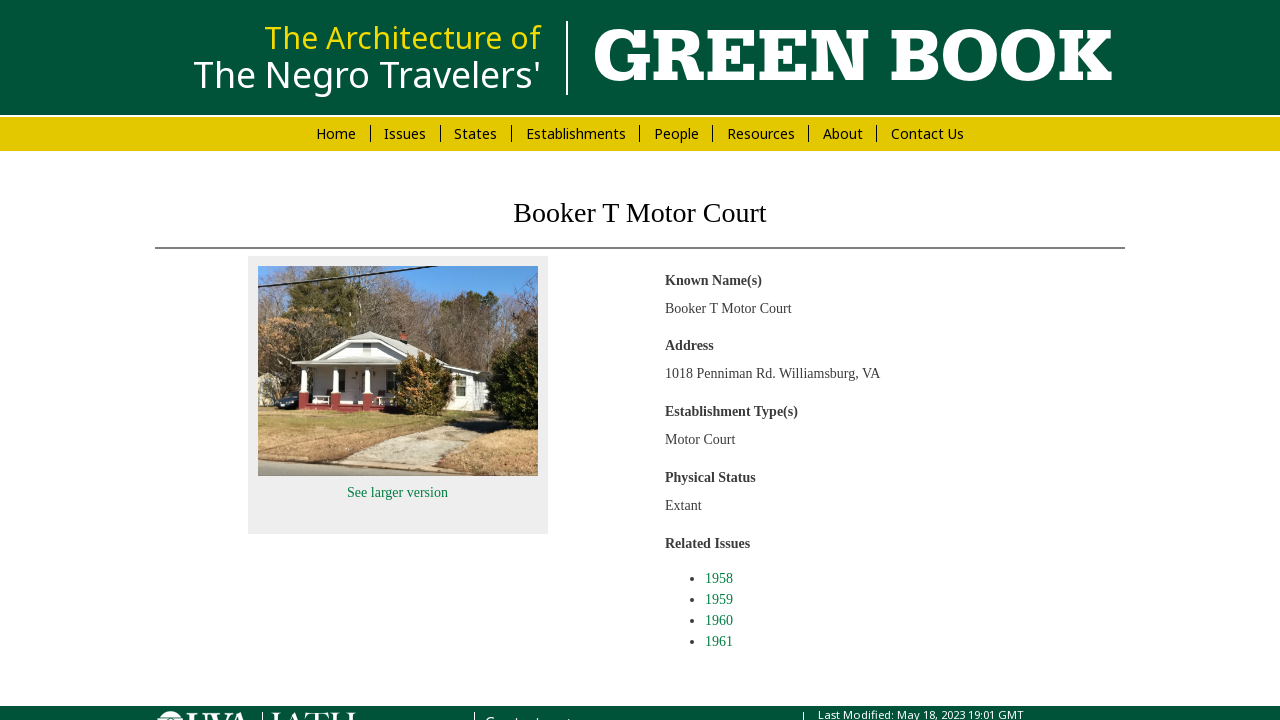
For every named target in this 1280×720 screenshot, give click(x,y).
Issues (405, 133)
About (843, 133)
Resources (761, 133)
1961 (719, 641)
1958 (719, 578)
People (676, 133)
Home (336, 133)
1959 (719, 599)
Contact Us (927, 133)
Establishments (576, 133)
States (475, 133)
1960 (719, 620)
